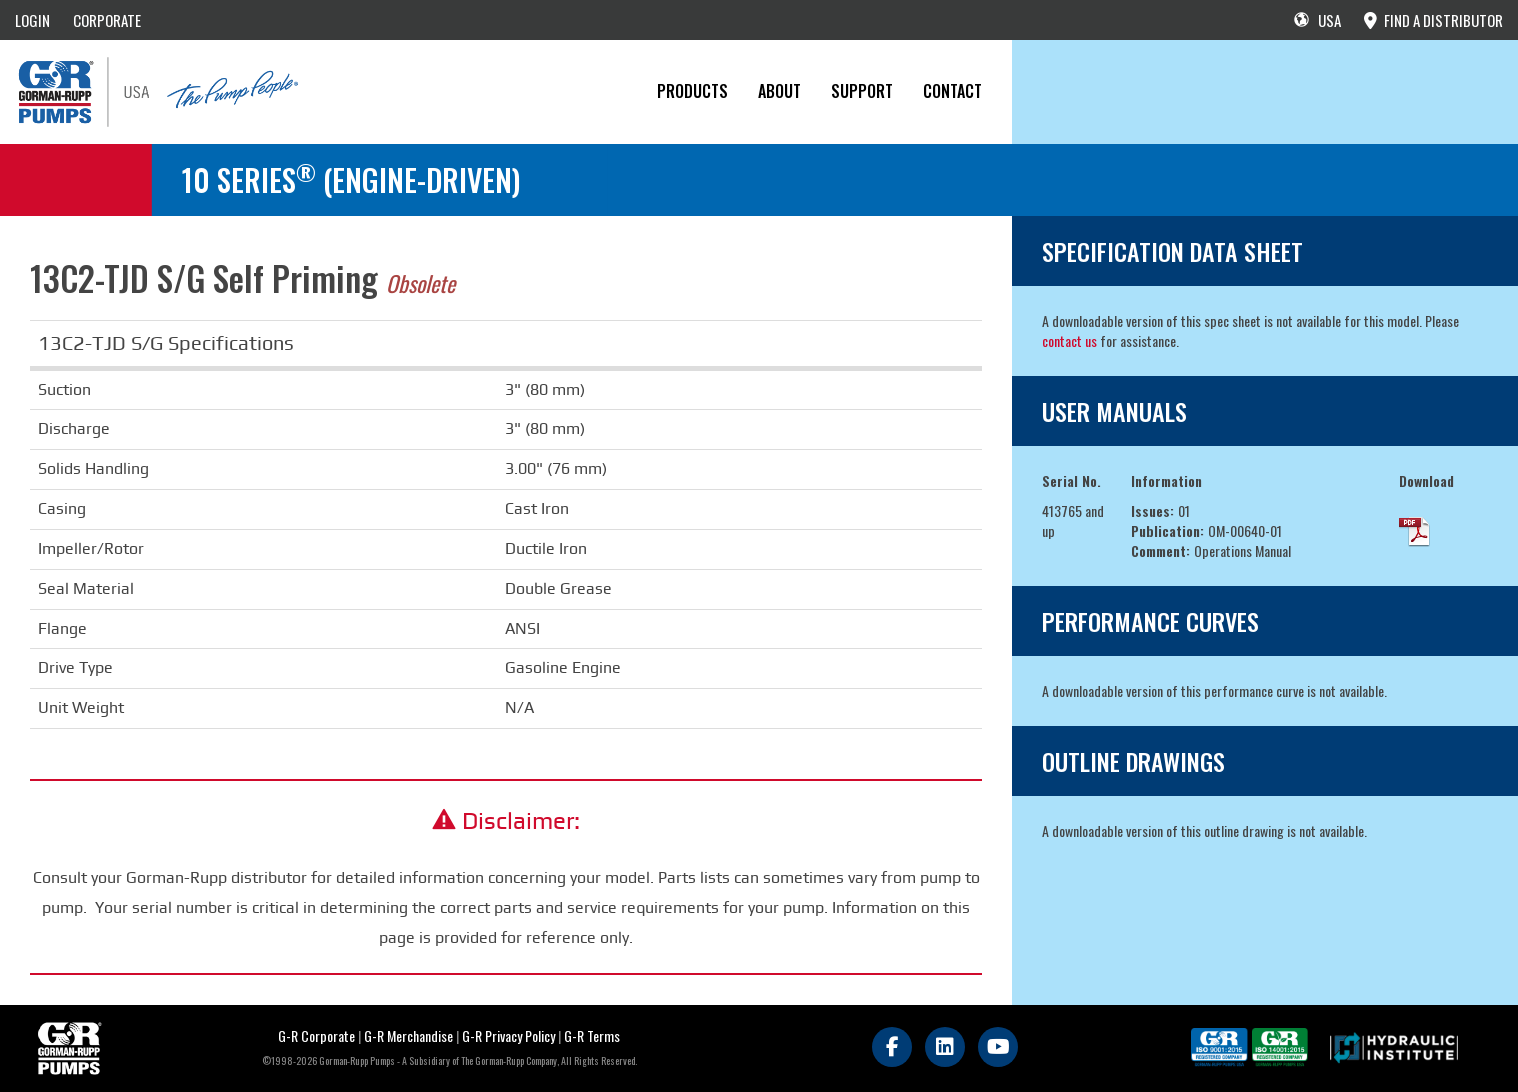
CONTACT (952, 91)
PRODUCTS (692, 91)
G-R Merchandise (408, 1035)
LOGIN (32, 20)
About (779, 91)
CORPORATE (107, 20)
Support (862, 91)
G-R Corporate (316, 1035)
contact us (1069, 340)
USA (1317, 20)
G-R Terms (592, 1035)
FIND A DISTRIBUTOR (1433, 20)
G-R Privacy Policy (508, 1035)
